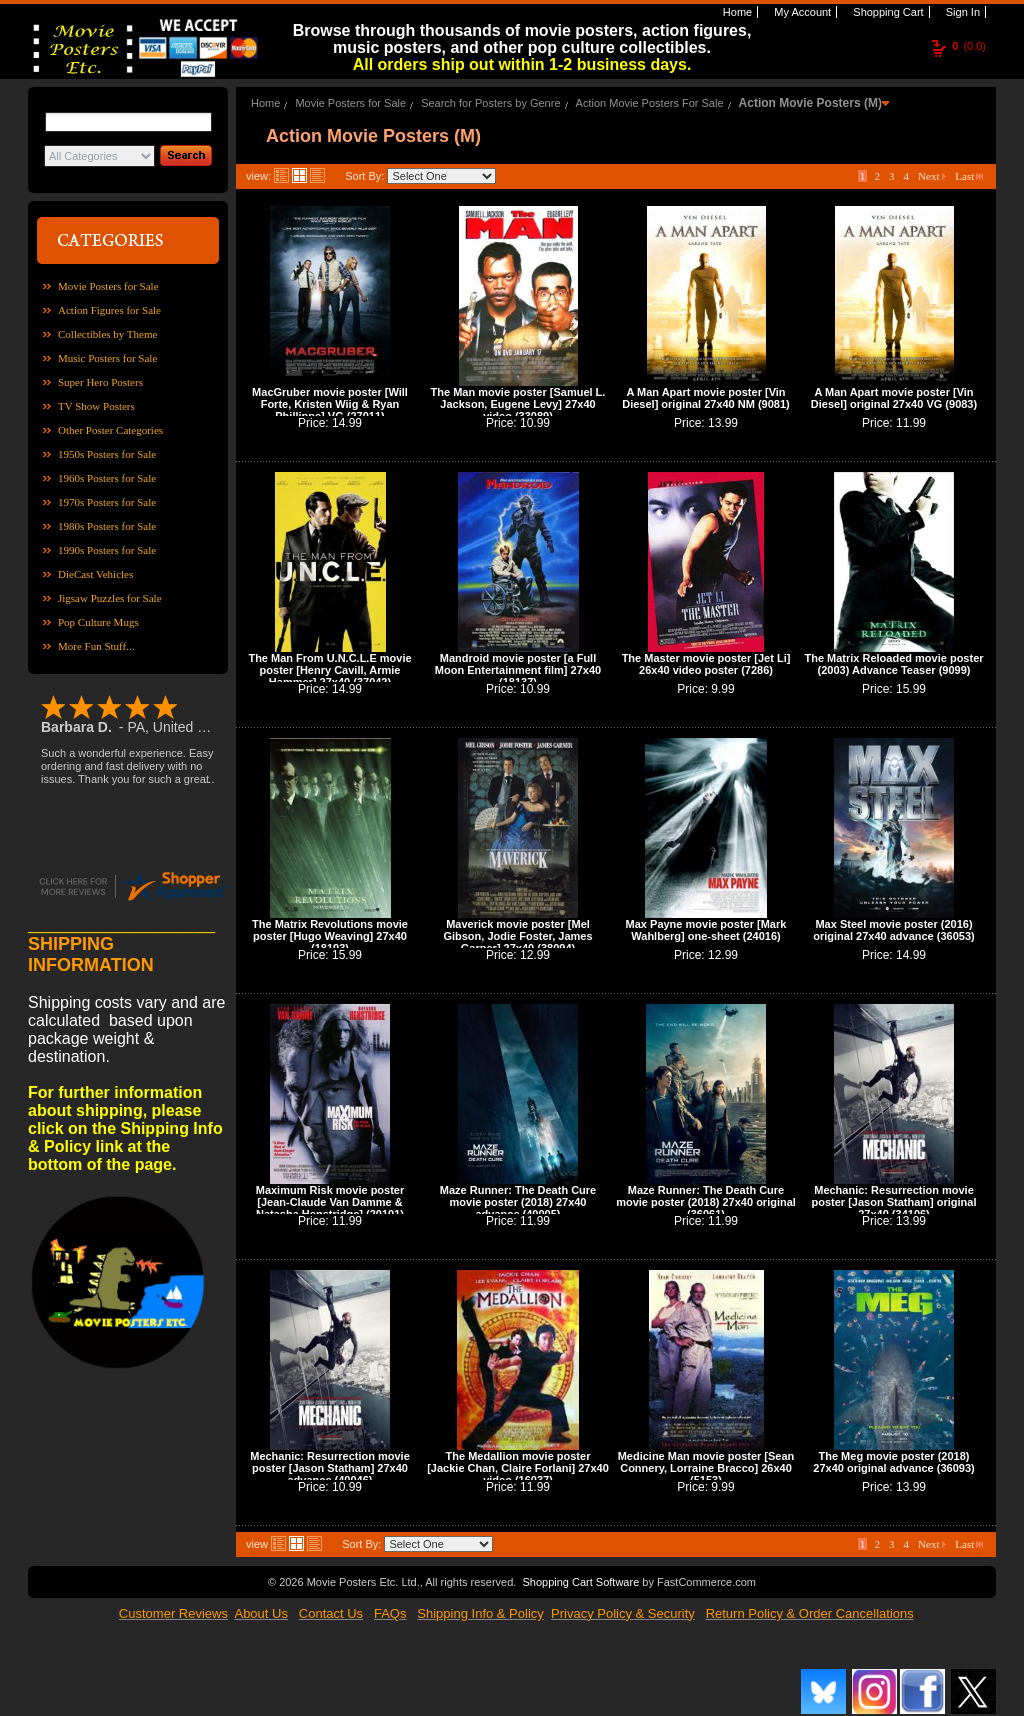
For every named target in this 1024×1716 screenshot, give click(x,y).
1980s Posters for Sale (107, 526)
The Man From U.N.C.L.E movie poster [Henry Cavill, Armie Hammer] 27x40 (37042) (329, 670)
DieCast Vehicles (95, 574)
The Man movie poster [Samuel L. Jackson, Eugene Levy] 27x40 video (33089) (518, 404)
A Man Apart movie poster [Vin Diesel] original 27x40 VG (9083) (894, 398)
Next (932, 176)
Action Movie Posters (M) (810, 103)
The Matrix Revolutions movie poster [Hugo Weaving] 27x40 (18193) (330, 936)
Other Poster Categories (110, 430)
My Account (801, 12)
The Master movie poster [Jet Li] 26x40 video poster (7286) (706, 664)
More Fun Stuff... (96, 646)
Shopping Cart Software (580, 1582)
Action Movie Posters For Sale (650, 103)
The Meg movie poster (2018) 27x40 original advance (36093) (893, 1462)
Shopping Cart (886, 12)
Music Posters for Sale (107, 358)
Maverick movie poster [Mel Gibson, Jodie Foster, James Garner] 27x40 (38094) (517, 936)
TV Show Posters (96, 406)
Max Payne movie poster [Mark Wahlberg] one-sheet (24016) (706, 930)
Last (969, 176)
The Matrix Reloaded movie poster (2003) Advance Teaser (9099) (893, 664)
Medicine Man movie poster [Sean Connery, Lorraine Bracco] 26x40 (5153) (706, 1468)
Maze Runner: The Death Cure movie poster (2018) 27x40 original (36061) (706, 1202)
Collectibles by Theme (107, 334)
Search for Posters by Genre (490, 103)
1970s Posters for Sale (107, 502)
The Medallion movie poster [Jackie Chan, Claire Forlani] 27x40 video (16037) (518, 1468)
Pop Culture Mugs (98, 622)
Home (736, 12)
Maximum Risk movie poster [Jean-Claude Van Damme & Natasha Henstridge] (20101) (330, 1202)
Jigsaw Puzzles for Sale (110, 598)
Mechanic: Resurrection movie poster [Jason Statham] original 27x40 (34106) (893, 1202)
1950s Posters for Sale (107, 454)
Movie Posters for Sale (108, 286)
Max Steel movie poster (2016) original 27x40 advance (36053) (893, 930)
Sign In (961, 12)
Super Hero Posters (100, 382)
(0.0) (969, 46)
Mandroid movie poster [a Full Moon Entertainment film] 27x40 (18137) (518, 670)
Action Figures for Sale (109, 310)
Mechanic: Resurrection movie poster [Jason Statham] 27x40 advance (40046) (330, 1468)
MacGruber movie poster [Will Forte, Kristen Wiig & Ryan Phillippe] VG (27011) (330, 404)
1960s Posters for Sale (107, 478)
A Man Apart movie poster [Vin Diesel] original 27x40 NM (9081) (706, 398)
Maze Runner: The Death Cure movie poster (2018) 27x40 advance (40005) (518, 1202)
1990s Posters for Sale (107, 550)
